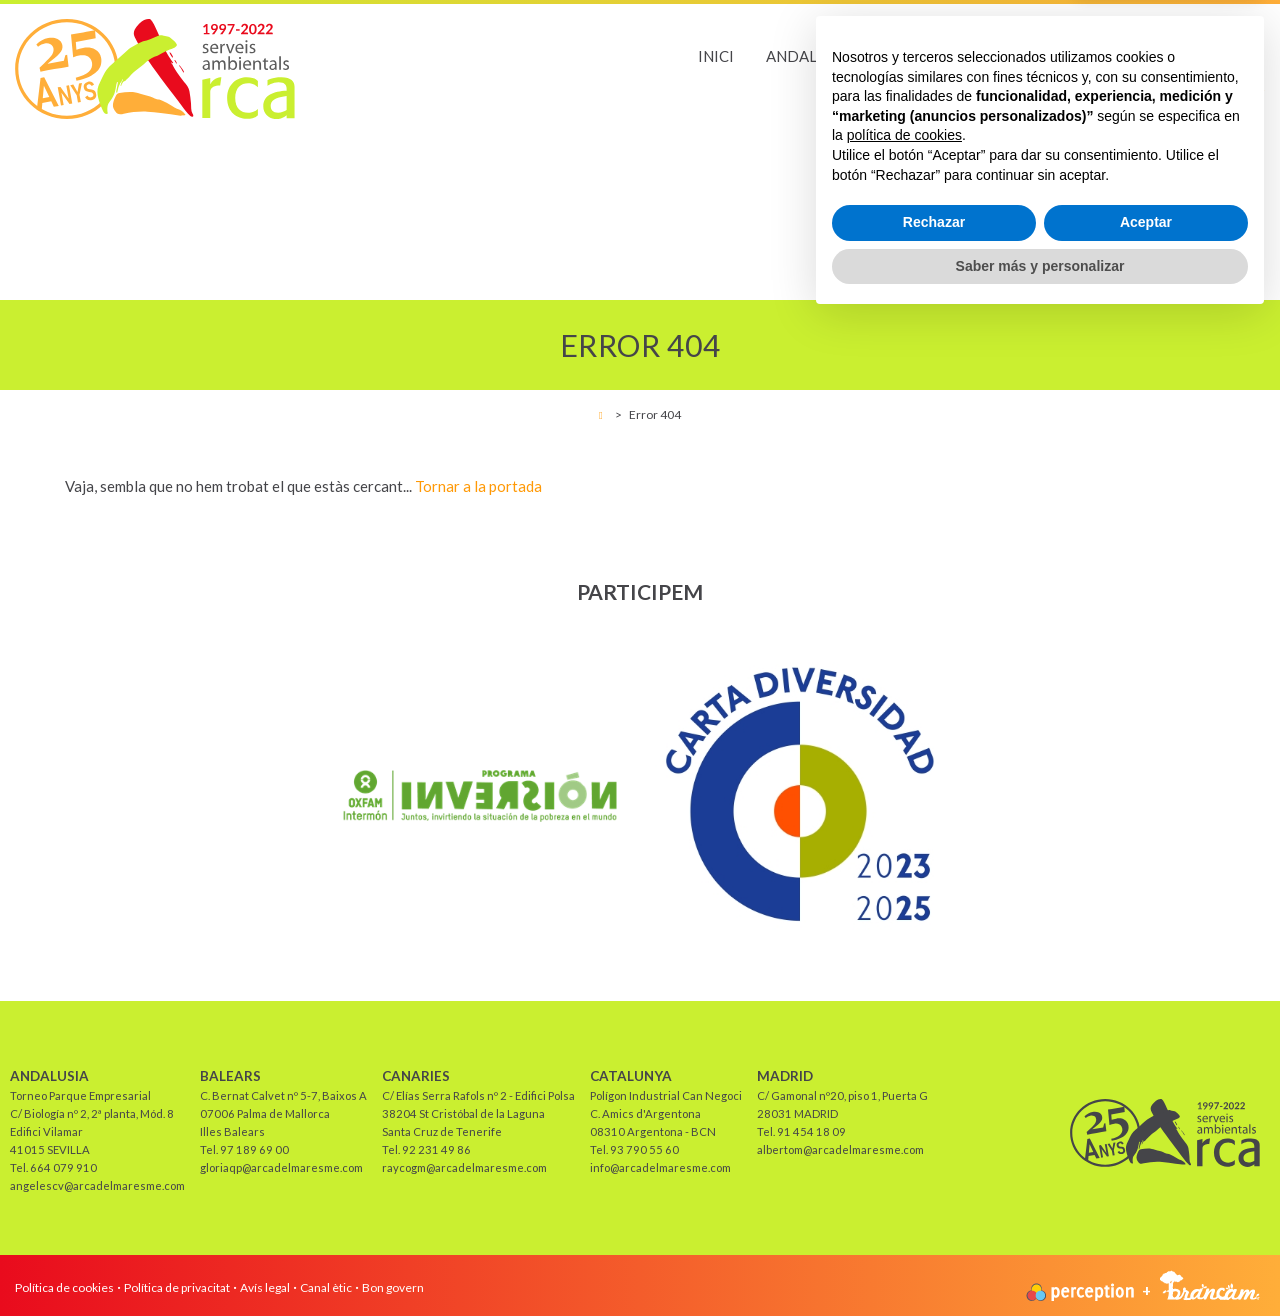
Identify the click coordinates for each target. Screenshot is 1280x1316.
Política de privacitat (177, 1287)
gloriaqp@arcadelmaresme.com (281, 1167)
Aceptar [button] (1146, 1218)
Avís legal (265, 1287)
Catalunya (1126, 56)
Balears (914, 56)
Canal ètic (326, 1287)
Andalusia (808, 56)
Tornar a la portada (478, 486)
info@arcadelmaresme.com (660, 1167)
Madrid (1232, 56)
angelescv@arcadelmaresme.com (97, 1185)
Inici (716, 56)
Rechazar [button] (934, 1218)
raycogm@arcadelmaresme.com (464, 1167)
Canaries (1015, 56)
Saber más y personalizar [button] (1040, 1261)
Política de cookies (64, 1287)
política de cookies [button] (904, 1131)
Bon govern (393, 1287)
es (1256, 88)
